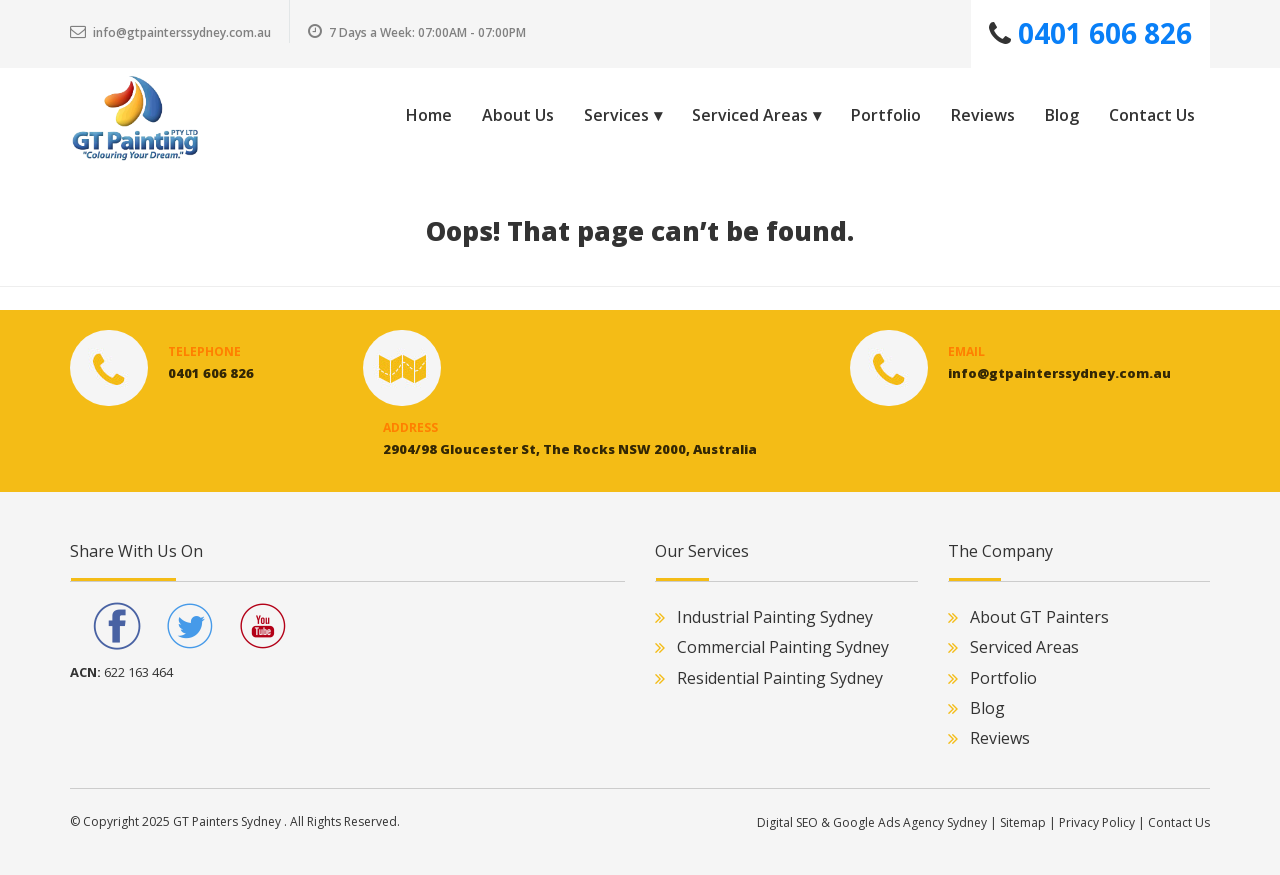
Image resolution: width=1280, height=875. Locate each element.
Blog (987, 708)
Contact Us (1179, 822)
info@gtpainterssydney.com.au (170, 32)
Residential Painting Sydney (780, 678)
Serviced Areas (1024, 647)
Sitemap (1023, 822)
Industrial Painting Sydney (775, 617)
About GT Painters (1039, 617)
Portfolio (1003, 678)
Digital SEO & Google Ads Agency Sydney (872, 822)
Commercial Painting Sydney (783, 647)
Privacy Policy (1097, 822)
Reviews (1000, 738)
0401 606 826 (1101, 33)
